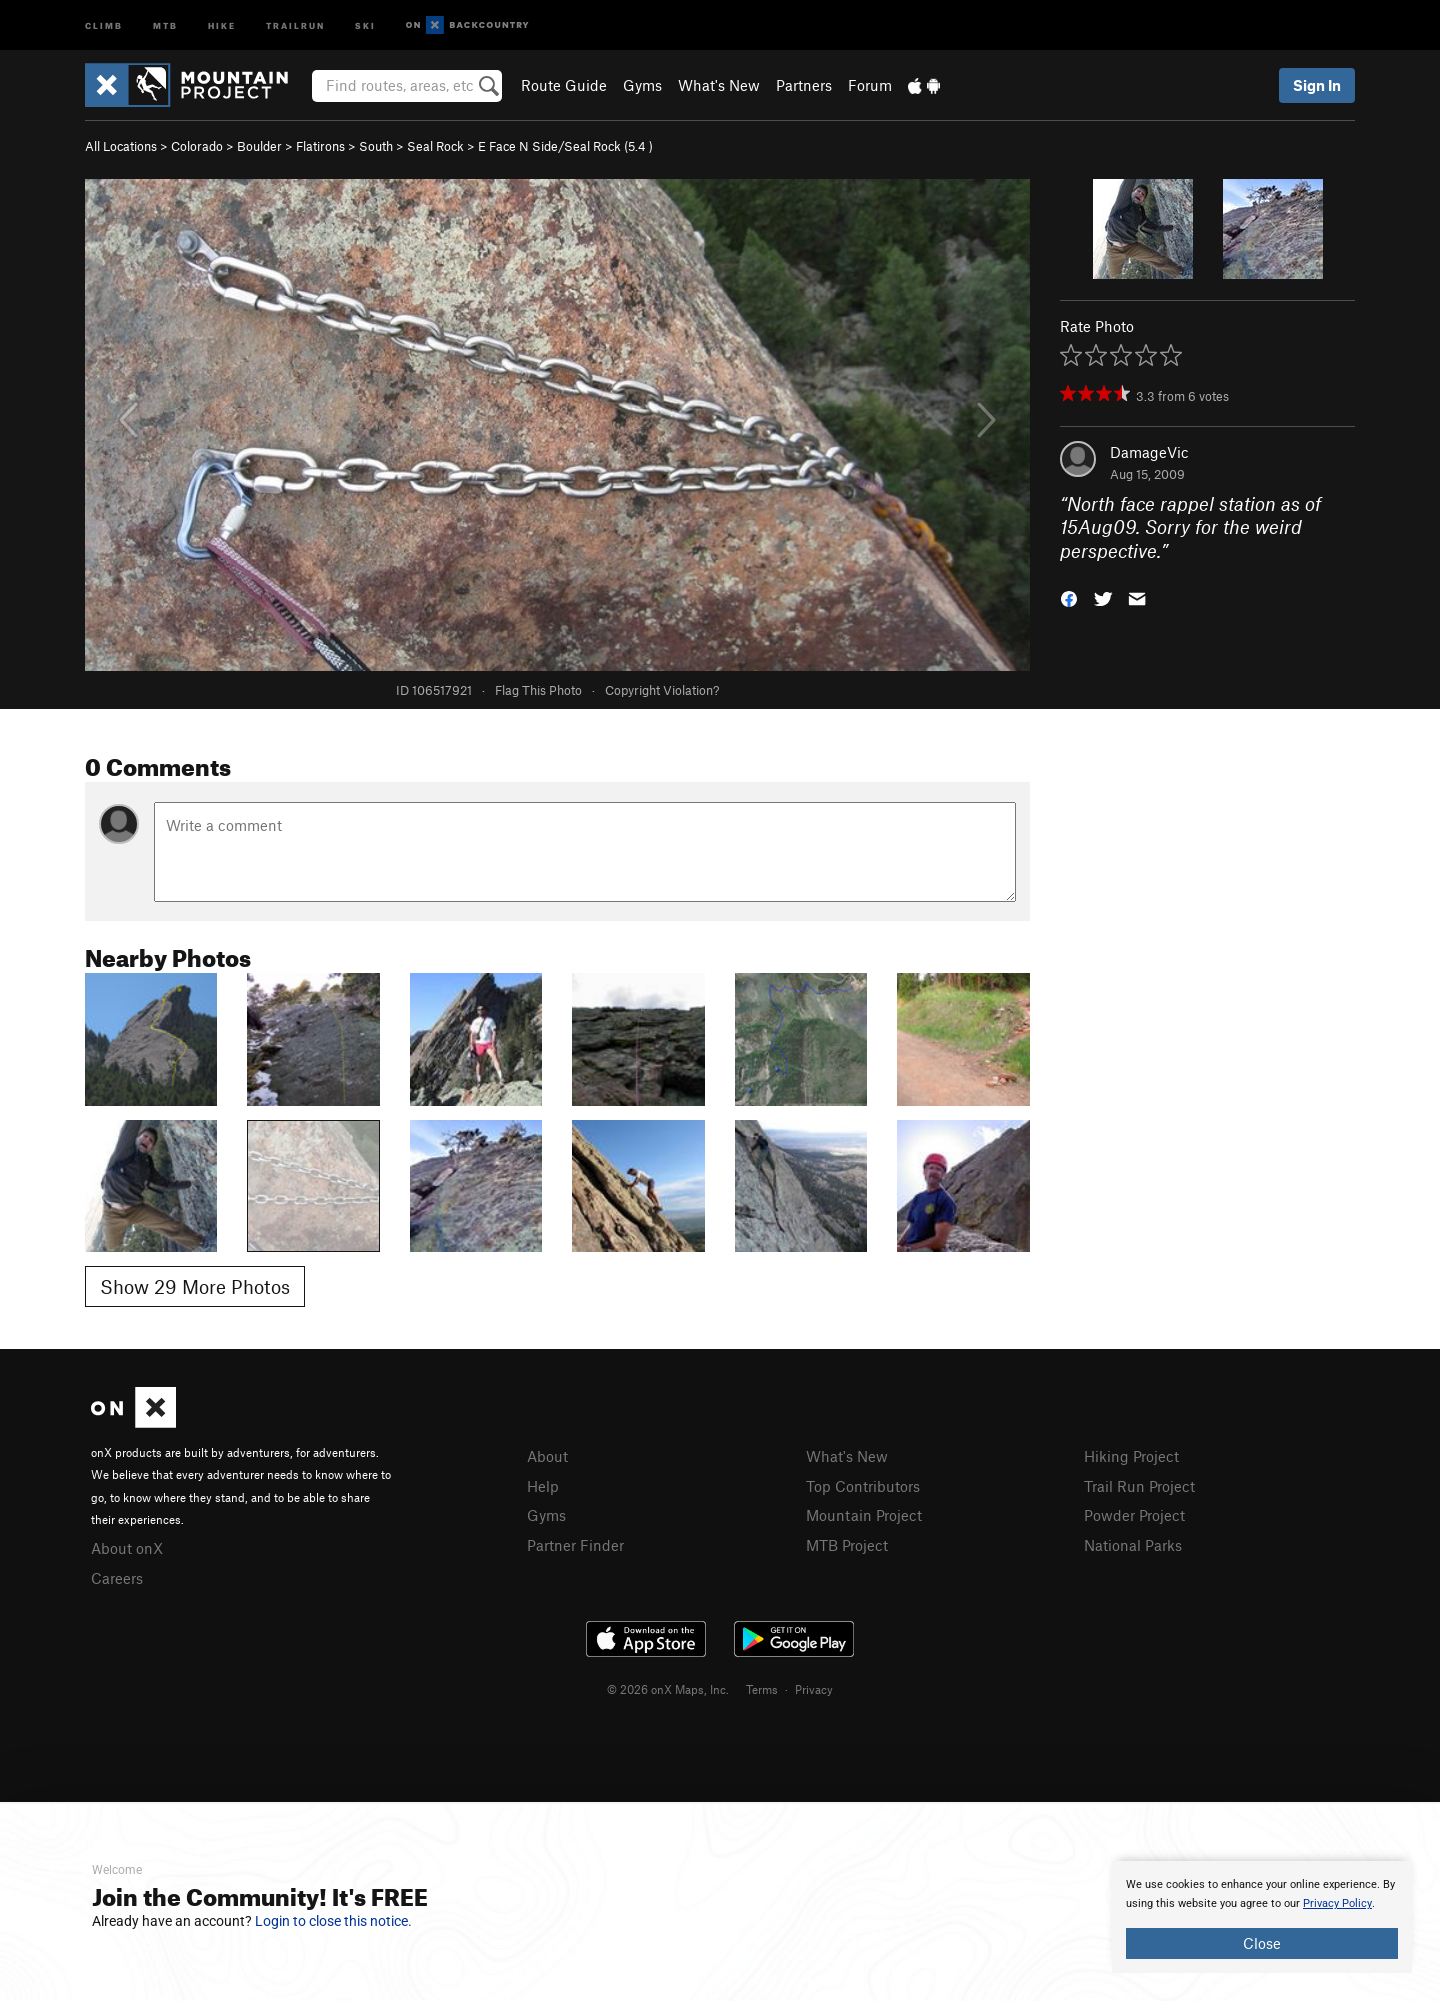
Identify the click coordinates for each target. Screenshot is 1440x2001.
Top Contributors (863, 1486)
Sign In (1317, 85)
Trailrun (295, 24)
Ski (365, 24)
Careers (117, 1578)
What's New (719, 85)
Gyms (642, 85)
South (376, 146)
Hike (222, 24)
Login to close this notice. (333, 1921)
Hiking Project (1131, 1456)
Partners (804, 85)
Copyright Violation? (662, 690)
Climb (104, 24)
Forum (870, 85)
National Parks (1133, 1545)
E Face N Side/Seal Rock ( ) (565, 146)
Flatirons (320, 146)
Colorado (197, 146)
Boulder (259, 146)
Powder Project (1134, 1515)
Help (543, 1486)
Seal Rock (435, 146)
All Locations (121, 146)
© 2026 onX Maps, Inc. (668, 1689)
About (547, 1456)
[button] (1069, 597)
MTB (165, 24)
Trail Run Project (1139, 1486)
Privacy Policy (1337, 1903)
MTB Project (847, 1545)
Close (1262, 1943)
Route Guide (564, 85)
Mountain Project (864, 1515)
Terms (762, 1689)
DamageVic (1149, 452)
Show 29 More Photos (195, 1286)
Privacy (814, 1689)
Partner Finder (575, 1545)
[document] (1262, 1917)
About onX (127, 1548)
